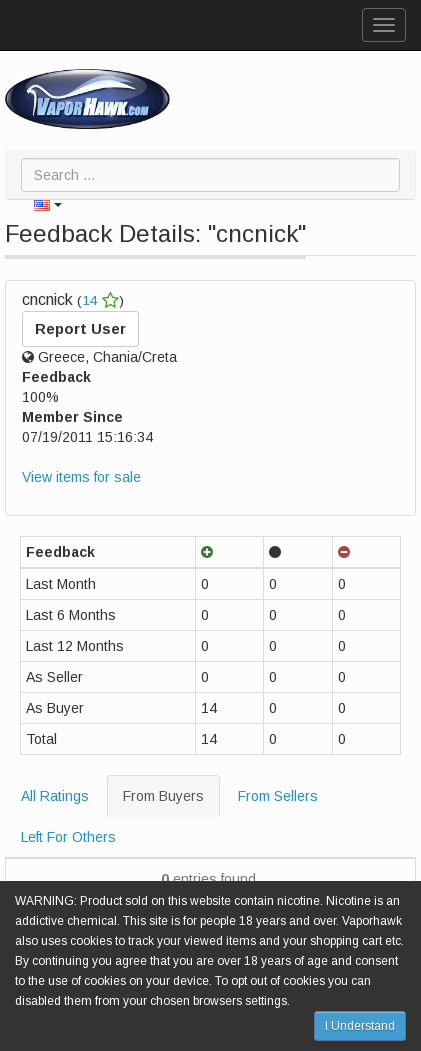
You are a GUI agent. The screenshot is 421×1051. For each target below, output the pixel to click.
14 (100, 300)
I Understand (360, 1026)
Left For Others (68, 837)
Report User (80, 328)
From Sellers (278, 796)
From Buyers (163, 796)
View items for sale (81, 477)
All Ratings (55, 796)
